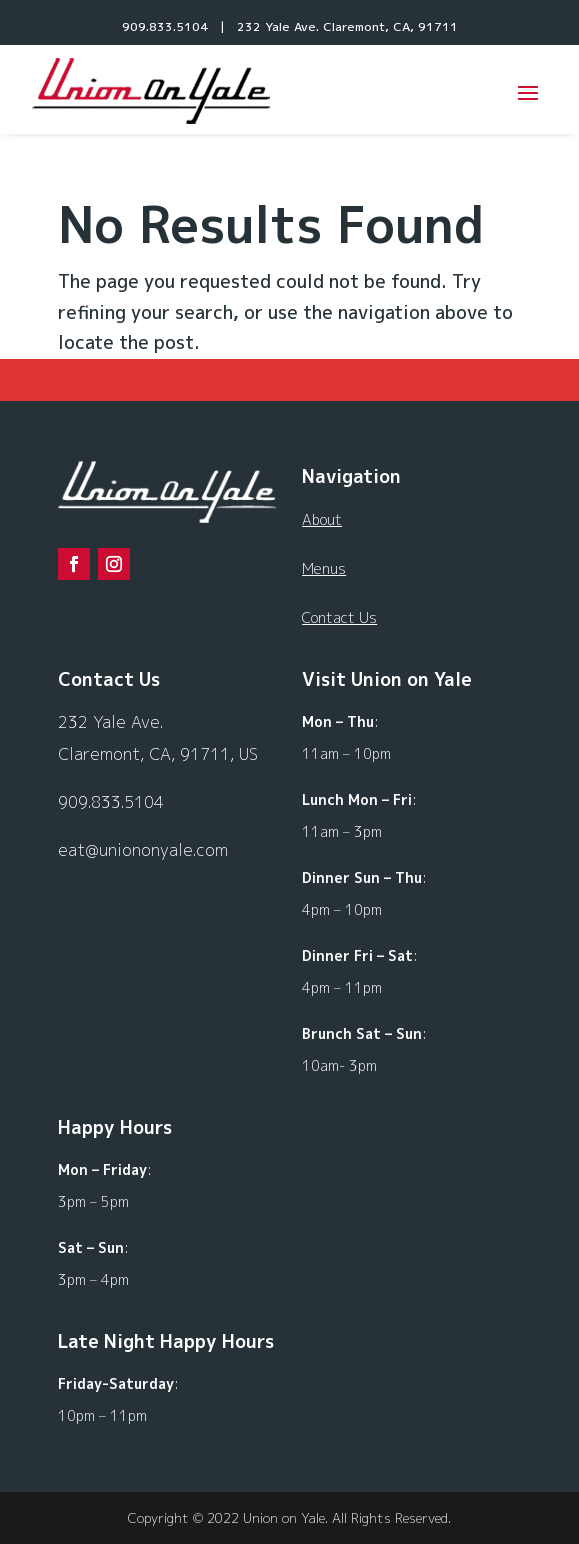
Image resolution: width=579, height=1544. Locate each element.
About (322, 519)
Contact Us (339, 617)
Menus (324, 568)
